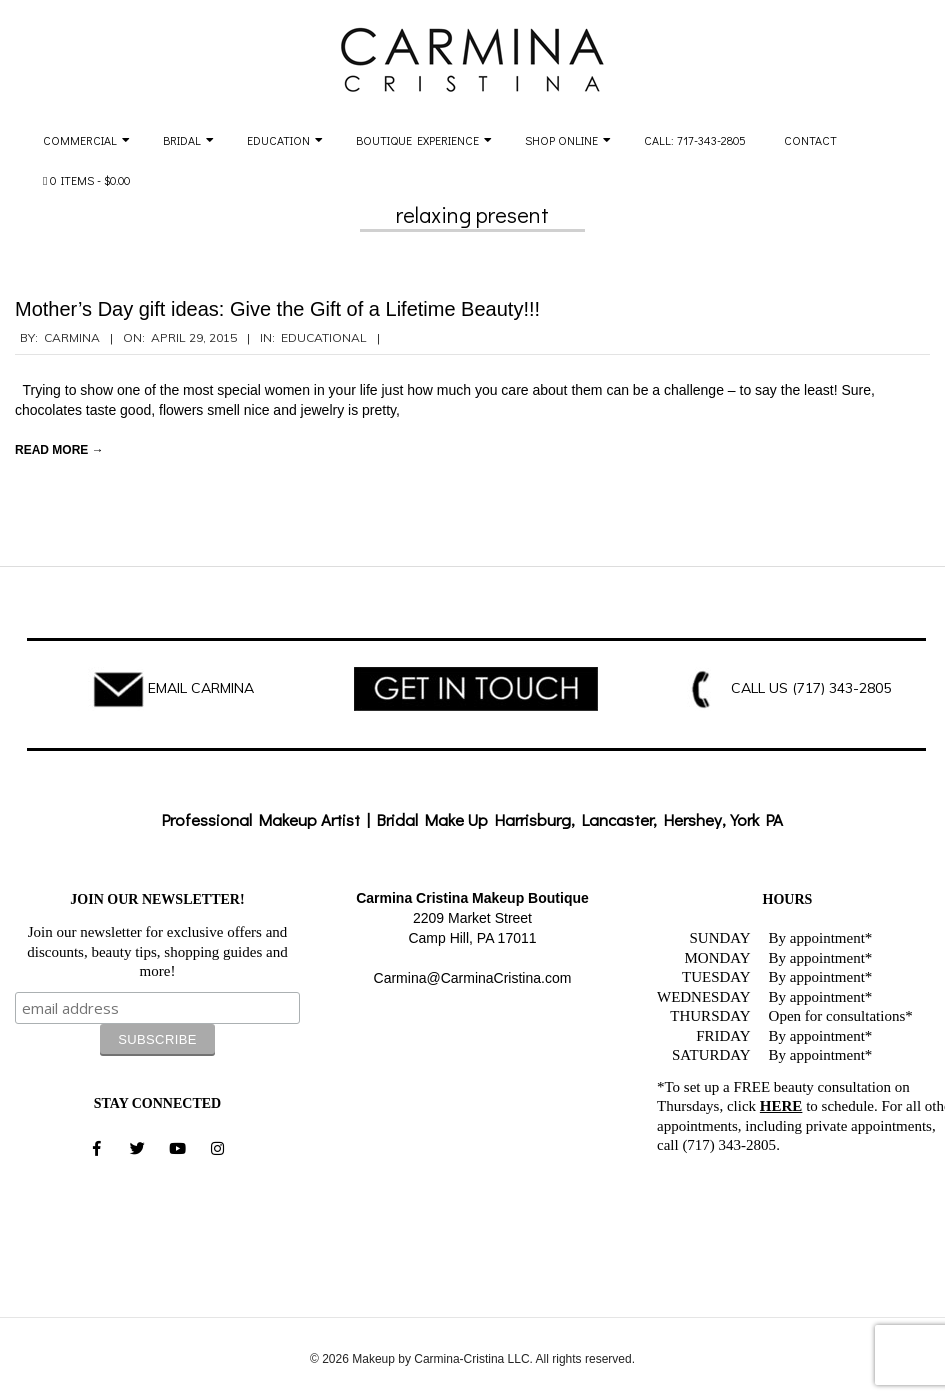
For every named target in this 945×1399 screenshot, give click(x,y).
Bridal (182, 140)
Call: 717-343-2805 (695, 140)
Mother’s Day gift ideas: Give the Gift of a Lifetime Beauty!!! (277, 309)
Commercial (80, 140)
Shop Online (561, 140)
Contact (810, 140)
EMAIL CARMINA (201, 688)
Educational (324, 337)
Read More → (59, 450)
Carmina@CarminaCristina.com (473, 978)
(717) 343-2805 (841, 688)
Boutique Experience (417, 140)
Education (278, 140)
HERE (781, 1106)
